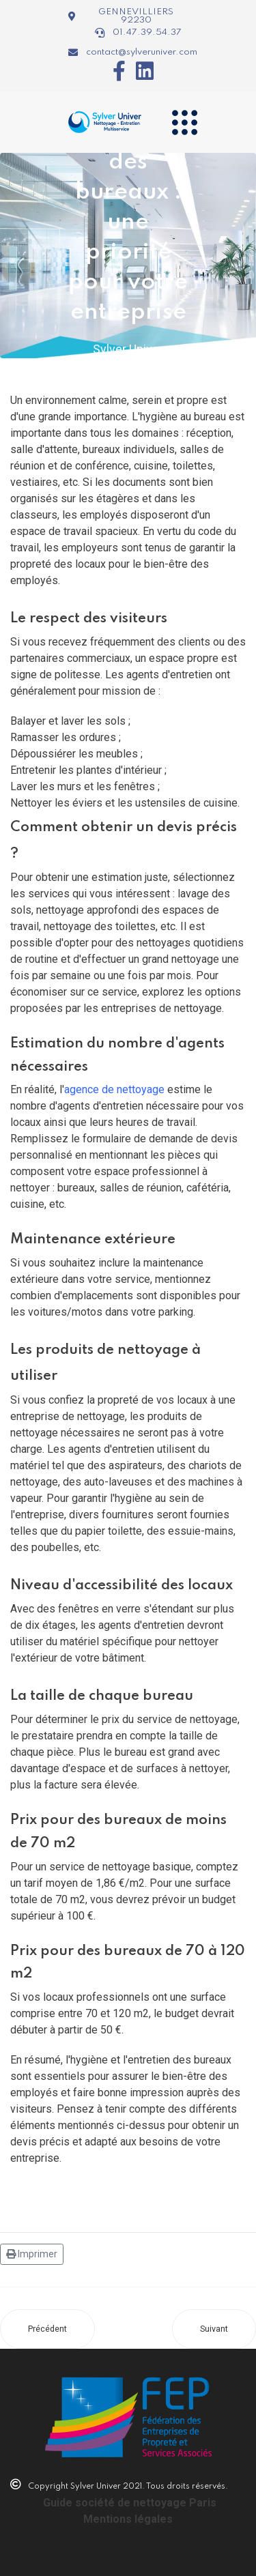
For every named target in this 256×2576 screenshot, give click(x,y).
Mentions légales (128, 2519)
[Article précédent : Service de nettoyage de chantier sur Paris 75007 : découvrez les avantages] (47, 2329)
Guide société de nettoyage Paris (129, 2502)
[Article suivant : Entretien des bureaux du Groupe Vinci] (214, 2329)
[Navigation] (184, 122)
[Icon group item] (114, 71)
